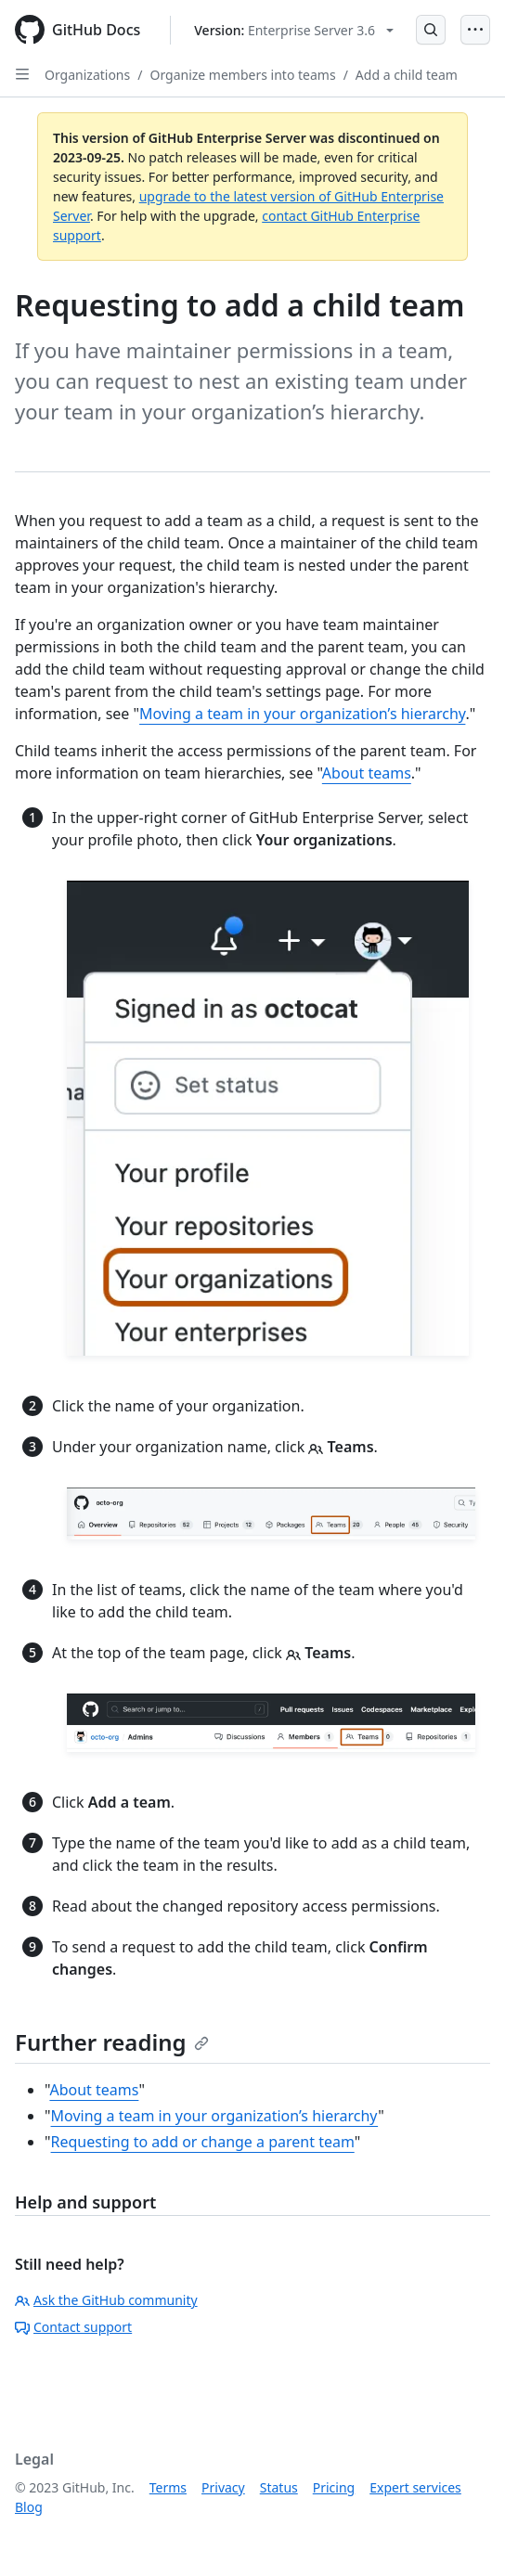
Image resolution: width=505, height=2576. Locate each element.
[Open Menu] (475, 30)
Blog (29, 2507)
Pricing (334, 2487)
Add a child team (407, 75)
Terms (168, 2487)
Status (279, 2487)
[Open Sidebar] (22, 74)
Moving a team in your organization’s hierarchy (302, 713)
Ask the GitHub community (106, 2300)
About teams (366, 773)
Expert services (415, 2487)
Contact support (73, 2327)
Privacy (223, 2487)
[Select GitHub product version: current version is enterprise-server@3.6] (294, 30)
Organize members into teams (242, 75)
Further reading (112, 2042)
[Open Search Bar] (431, 30)
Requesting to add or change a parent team (203, 2142)
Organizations (87, 75)
